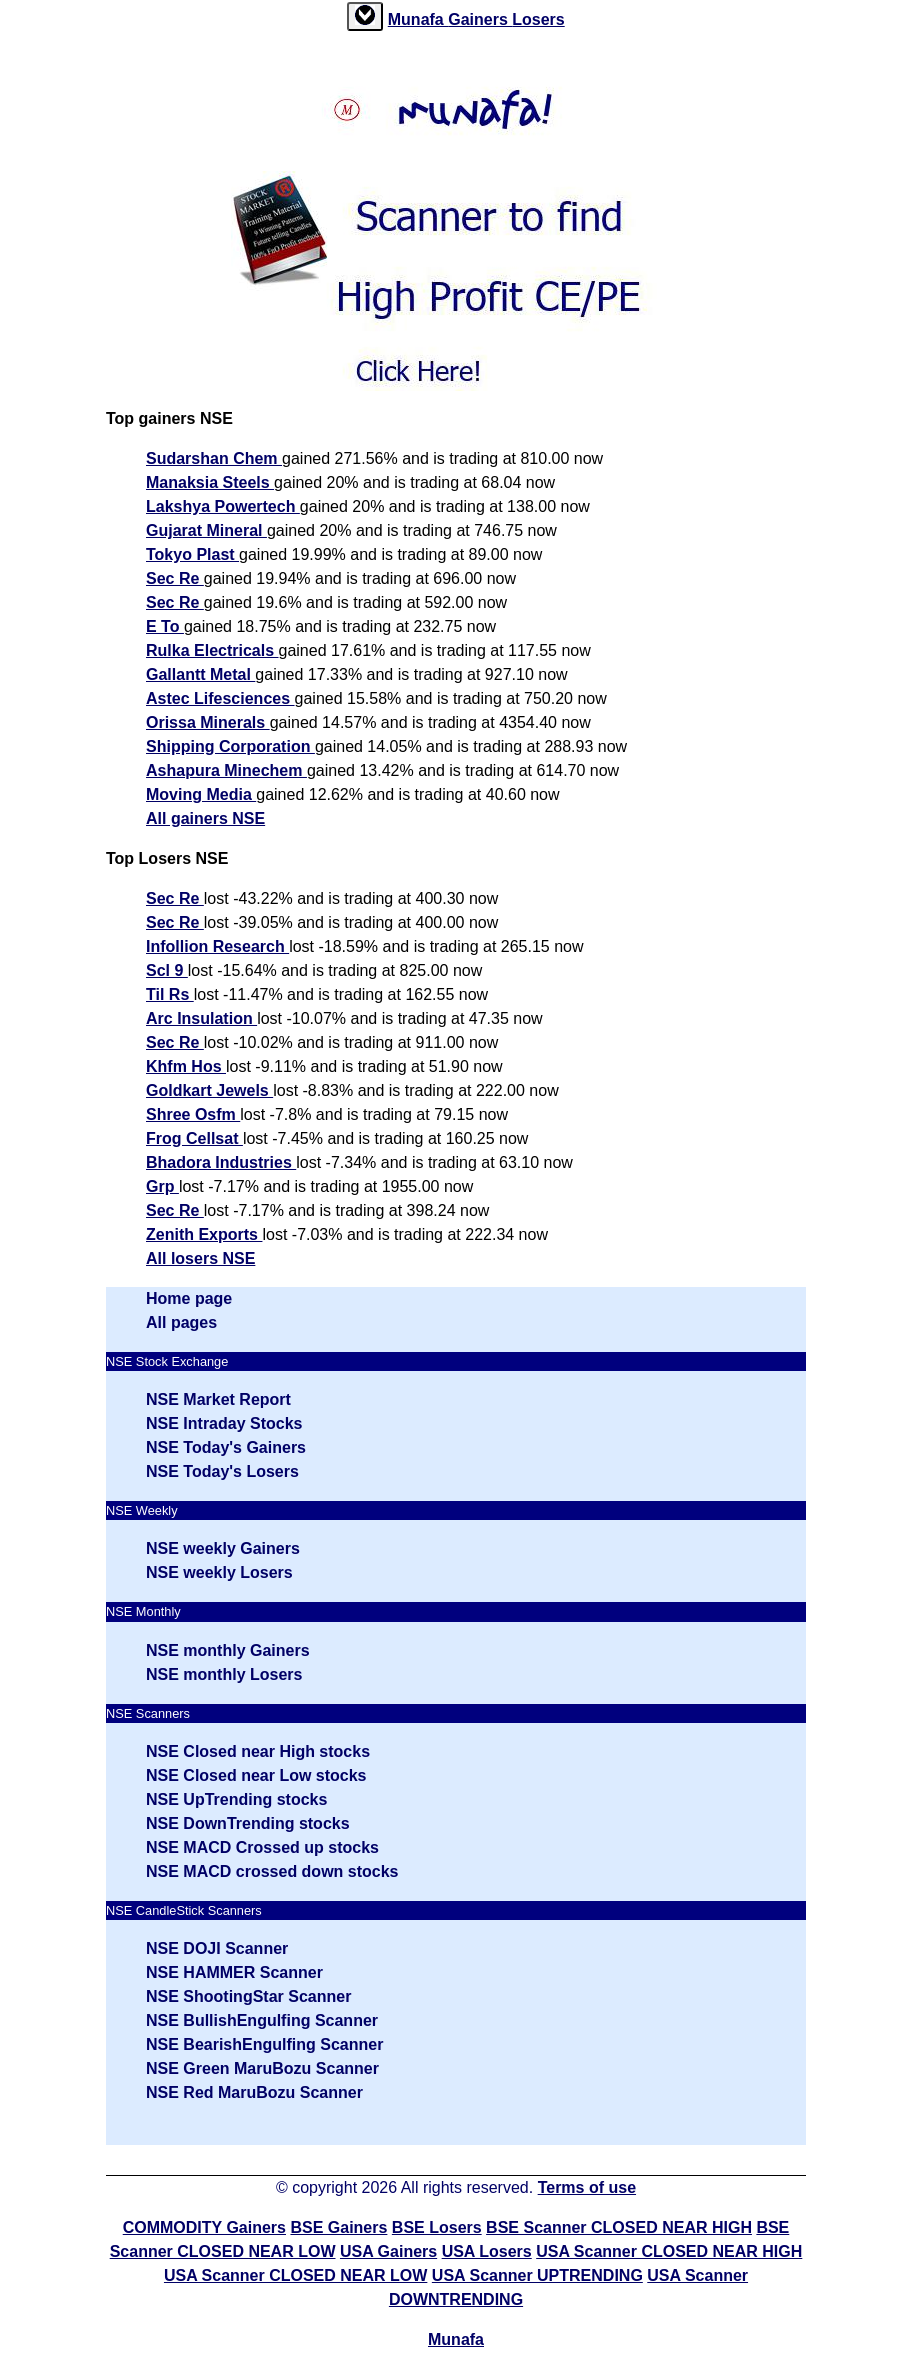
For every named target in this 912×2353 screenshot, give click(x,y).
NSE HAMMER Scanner (234, 1972)
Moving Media (201, 794)
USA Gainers (388, 2251)
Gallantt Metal (200, 674)
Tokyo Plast (192, 554)
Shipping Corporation (230, 746)
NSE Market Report (218, 1399)
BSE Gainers (338, 2227)
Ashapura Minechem (226, 770)
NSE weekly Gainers (223, 1548)
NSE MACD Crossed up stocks (262, 1847)
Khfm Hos (186, 1066)
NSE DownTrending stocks (248, 1823)
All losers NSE (200, 1258)
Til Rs (170, 994)
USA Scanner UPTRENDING (537, 2275)
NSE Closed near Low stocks (256, 1775)
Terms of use (587, 2187)
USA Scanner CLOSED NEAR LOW (295, 2275)
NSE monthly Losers (224, 1674)
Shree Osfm (193, 1114)
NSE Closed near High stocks (258, 1751)
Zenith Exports (204, 1234)
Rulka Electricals (212, 650)
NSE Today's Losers (222, 1471)
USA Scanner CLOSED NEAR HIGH (669, 2251)
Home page (189, 1298)
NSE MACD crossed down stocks (272, 1871)
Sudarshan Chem (214, 458)
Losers (538, 19)
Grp (162, 1186)
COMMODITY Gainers (204, 2227)
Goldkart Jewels (209, 1090)
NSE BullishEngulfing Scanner (262, 2020)
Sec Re (175, 578)
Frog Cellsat (194, 1138)
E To (165, 626)
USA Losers (487, 2251)
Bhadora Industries (221, 1162)
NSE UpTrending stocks (236, 1799)
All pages (181, 1322)
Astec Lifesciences (220, 698)
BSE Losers (437, 2227)
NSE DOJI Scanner (217, 1948)
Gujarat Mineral (206, 530)
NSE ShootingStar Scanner (248, 1996)
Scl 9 (167, 970)
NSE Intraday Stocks (224, 1423)
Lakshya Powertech (223, 506)
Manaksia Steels (210, 482)
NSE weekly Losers (219, 1572)
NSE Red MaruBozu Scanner (254, 2092)
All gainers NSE (205, 818)
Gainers (480, 19)
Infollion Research (217, 946)
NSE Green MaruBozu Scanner (262, 2068)
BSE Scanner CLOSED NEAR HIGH (619, 2227)
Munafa (418, 19)
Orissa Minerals (208, 722)
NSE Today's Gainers (226, 1447)
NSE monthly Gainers (228, 1650)
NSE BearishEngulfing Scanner (264, 2044)
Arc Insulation (201, 1018)
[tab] (365, 16)
